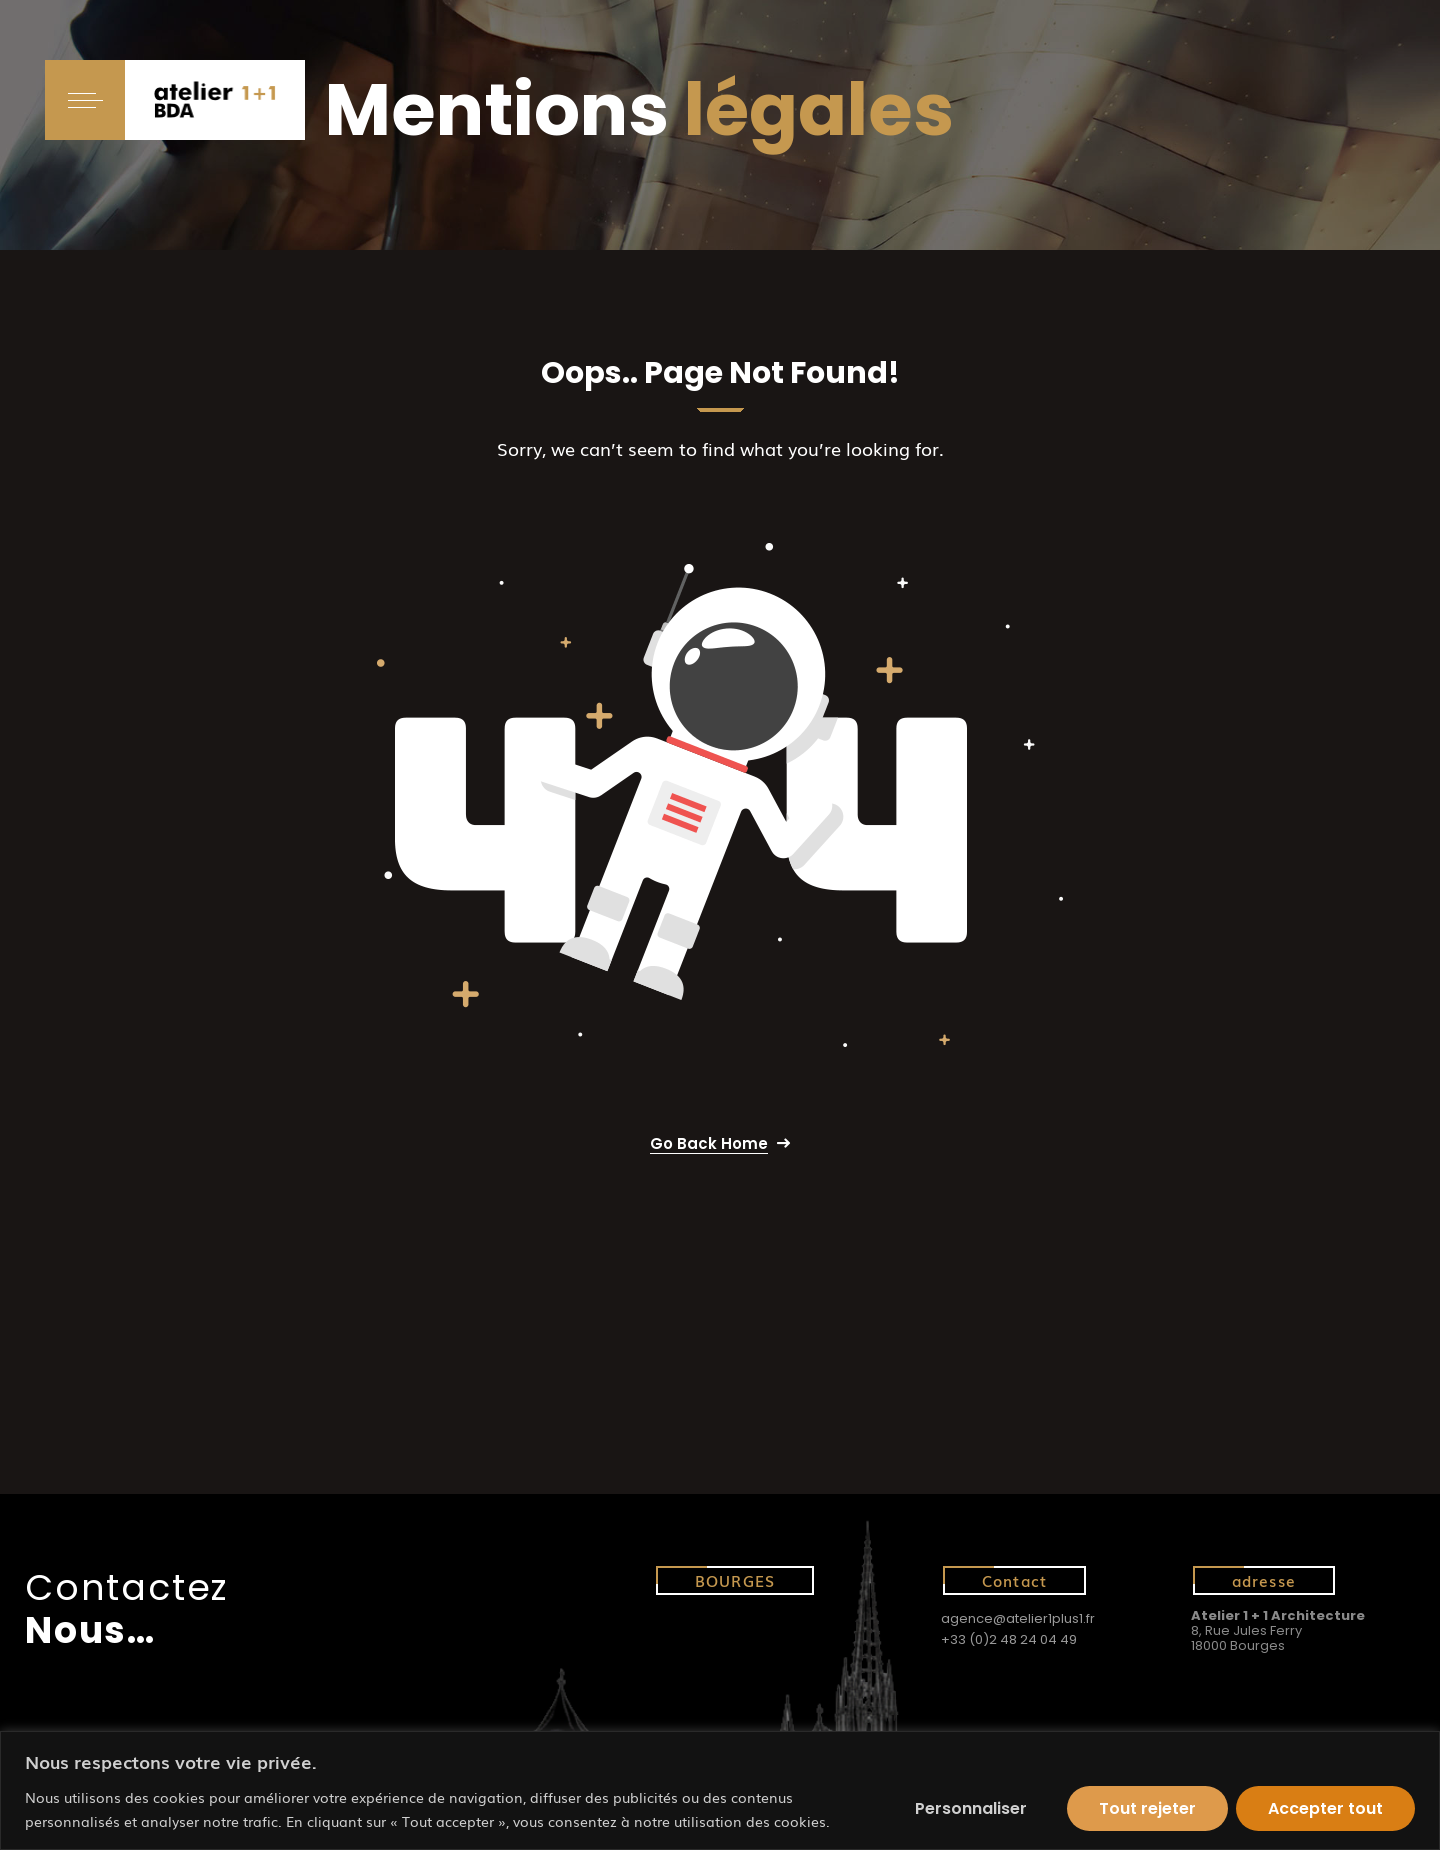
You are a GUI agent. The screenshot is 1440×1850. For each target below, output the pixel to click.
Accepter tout (1325, 1808)
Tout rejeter (1147, 1808)
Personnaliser (971, 1808)
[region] (720, 1790)
